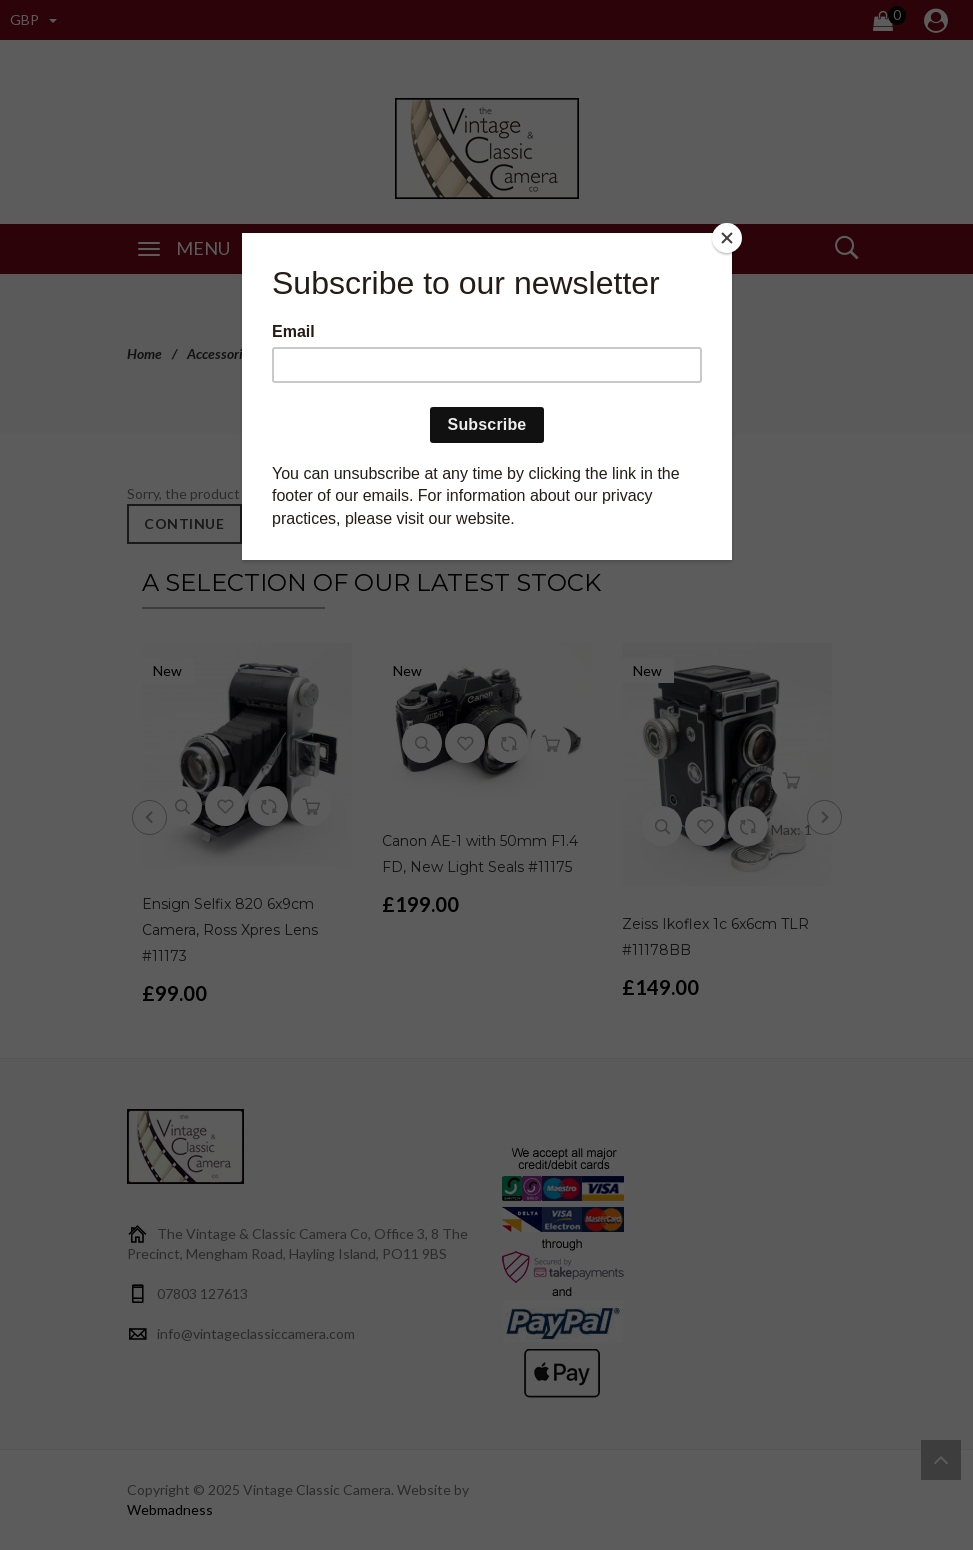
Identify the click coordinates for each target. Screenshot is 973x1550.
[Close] (727, 238)
